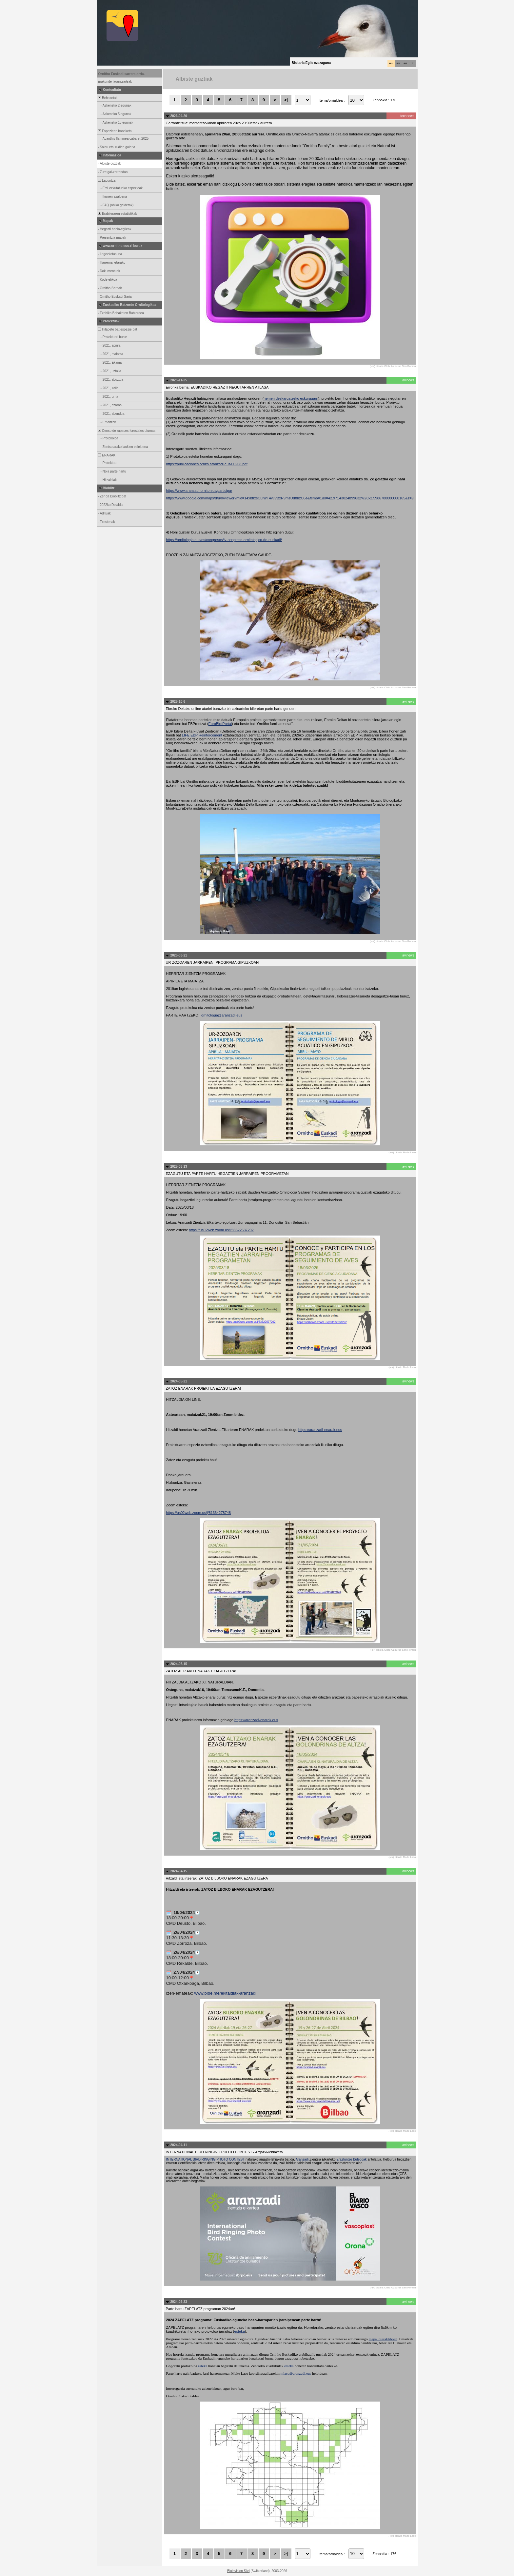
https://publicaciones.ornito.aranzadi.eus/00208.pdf (206, 464)
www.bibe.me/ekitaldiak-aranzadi (225, 1993)
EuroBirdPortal (220, 724)
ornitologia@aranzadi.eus (221, 1015)
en (405, 63)
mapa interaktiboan (383, 2339)
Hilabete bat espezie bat (117, 329)
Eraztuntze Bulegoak (351, 2159)
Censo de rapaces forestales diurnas (126, 431)
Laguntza (106, 180)
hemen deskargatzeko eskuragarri (291, 398)
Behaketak (107, 98)
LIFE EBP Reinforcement (202, 735)
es (398, 63)
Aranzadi (302, 2159)
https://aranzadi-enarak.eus (320, 1430)
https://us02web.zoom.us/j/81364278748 (198, 1513)
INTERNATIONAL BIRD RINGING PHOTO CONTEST (206, 2159)
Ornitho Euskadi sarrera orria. (121, 74)
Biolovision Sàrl (238, 2571)
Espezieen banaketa (114, 131)
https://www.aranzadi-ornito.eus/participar (199, 491)
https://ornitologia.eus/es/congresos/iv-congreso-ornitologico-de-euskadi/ (224, 540)
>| (286, 99)
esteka (239, 2331)
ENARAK (106, 455)
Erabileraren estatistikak (117, 213)
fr (413, 63)
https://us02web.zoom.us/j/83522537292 (221, 1230)
